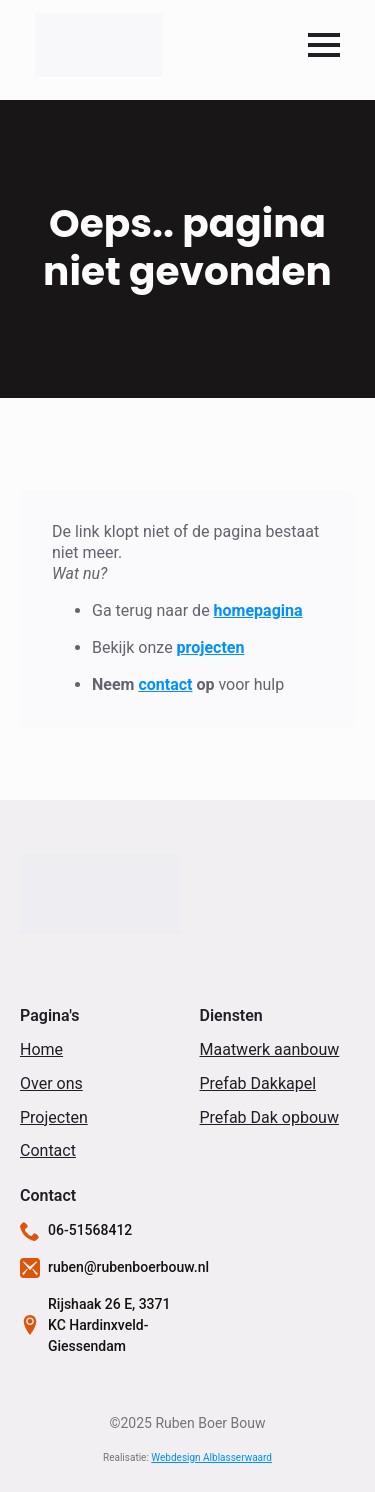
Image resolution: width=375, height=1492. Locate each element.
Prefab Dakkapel (258, 1083)
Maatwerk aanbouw (270, 1049)
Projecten (54, 1117)
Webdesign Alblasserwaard (211, 1457)
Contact (48, 1150)
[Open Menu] (324, 45)
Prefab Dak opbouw (269, 1117)
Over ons (51, 1083)
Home (41, 1049)
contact (165, 684)
